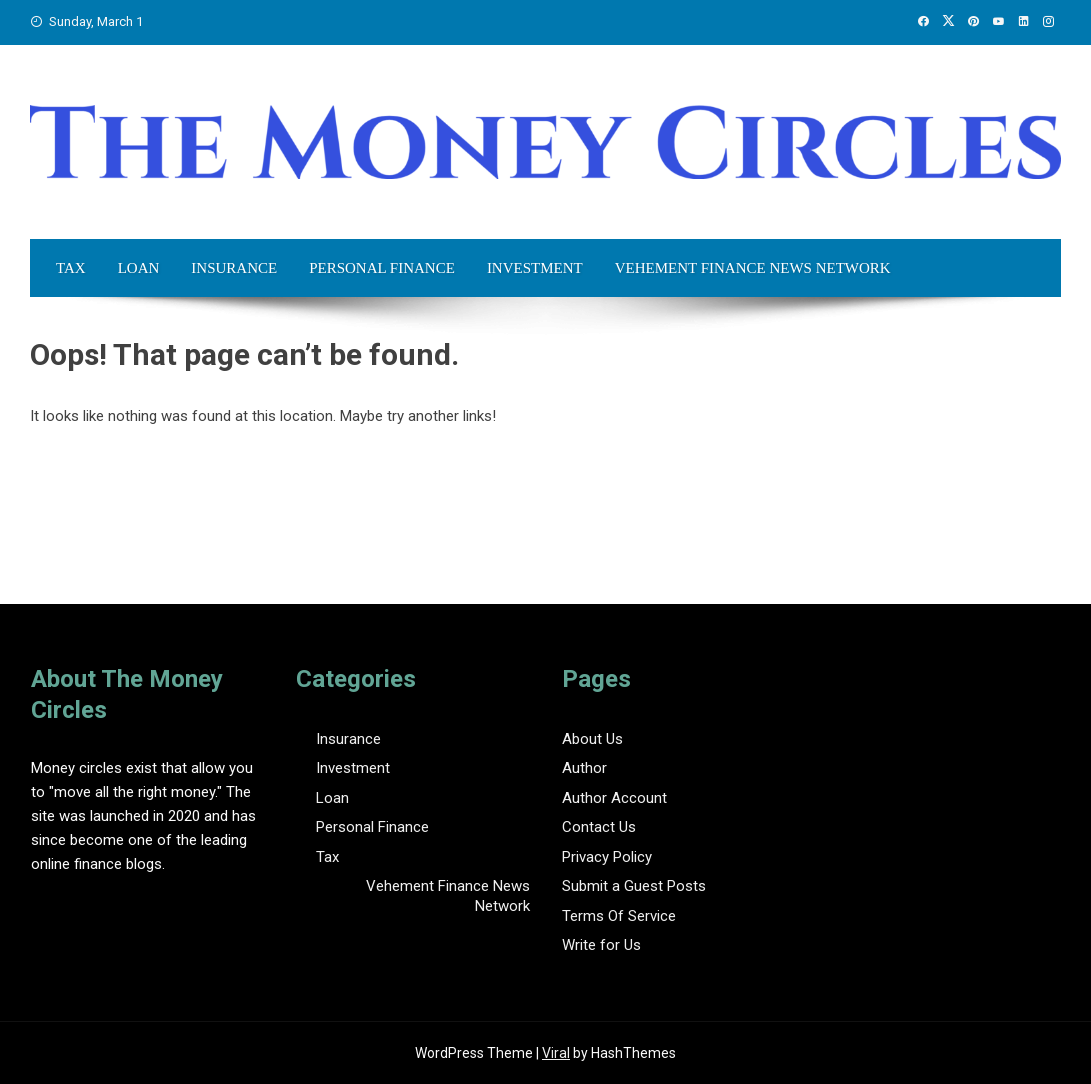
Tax (71, 268)
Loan (139, 268)
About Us (592, 739)
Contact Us (599, 827)
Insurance (234, 268)
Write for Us (601, 945)
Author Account (614, 798)
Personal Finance (382, 268)
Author (584, 768)
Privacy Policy (607, 857)
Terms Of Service (619, 916)
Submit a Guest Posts (634, 886)
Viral (556, 1053)
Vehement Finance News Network (753, 268)
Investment (535, 268)
